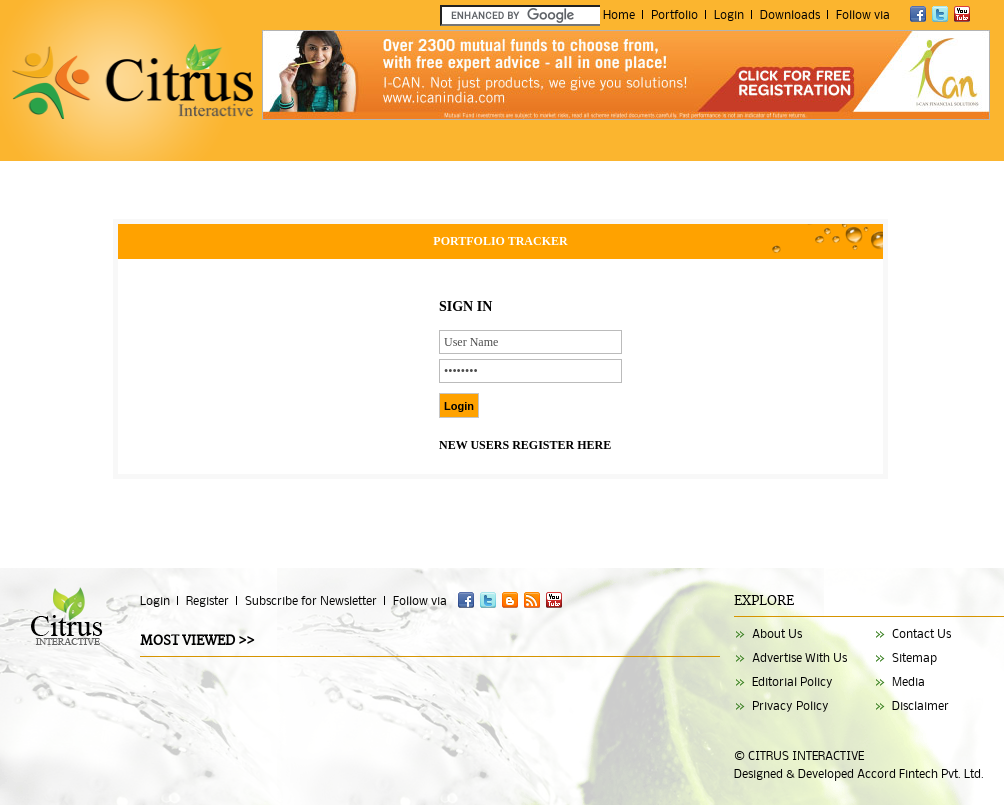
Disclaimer (920, 705)
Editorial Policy (792, 681)
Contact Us (921, 633)
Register (207, 600)
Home (619, 14)
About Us (777, 633)
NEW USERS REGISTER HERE (525, 445)
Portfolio (674, 14)
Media (908, 681)
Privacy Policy (790, 705)
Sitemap (914, 657)
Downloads (790, 14)
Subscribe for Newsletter (311, 600)
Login (729, 14)
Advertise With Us (799, 657)
